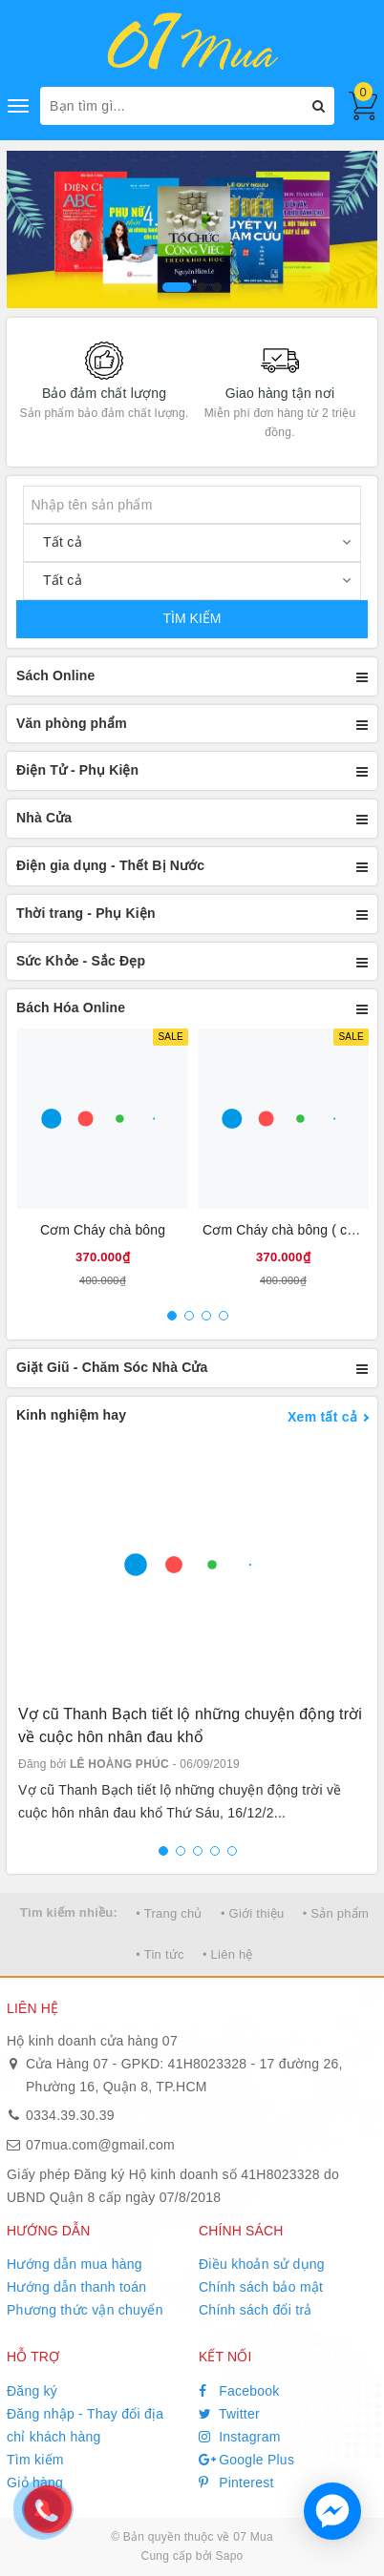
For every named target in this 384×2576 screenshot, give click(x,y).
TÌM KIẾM (192, 618)
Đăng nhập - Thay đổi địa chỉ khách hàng (85, 2425)
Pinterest (236, 2482)
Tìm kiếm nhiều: (68, 1912)
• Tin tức (159, 1954)
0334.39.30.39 (70, 2115)
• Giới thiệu (253, 1913)
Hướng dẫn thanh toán (76, 2287)
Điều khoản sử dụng (262, 2264)
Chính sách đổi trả (255, 2309)
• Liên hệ (228, 1954)
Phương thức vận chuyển (85, 2309)
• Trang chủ (169, 1913)
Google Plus (246, 2459)
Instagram (240, 2436)
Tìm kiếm (35, 2459)
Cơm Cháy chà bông (102, 1229)
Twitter (229, 2413)
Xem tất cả (322, 1416)
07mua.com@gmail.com (100, 2144)
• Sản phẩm (336, 1913)
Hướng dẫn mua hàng (74, 2264)
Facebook (239, 2391)
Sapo (229, 2556)
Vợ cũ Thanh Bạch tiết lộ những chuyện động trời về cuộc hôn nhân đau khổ (190, 1725)
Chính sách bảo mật (261, 2287)
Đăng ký (32, 2391)
